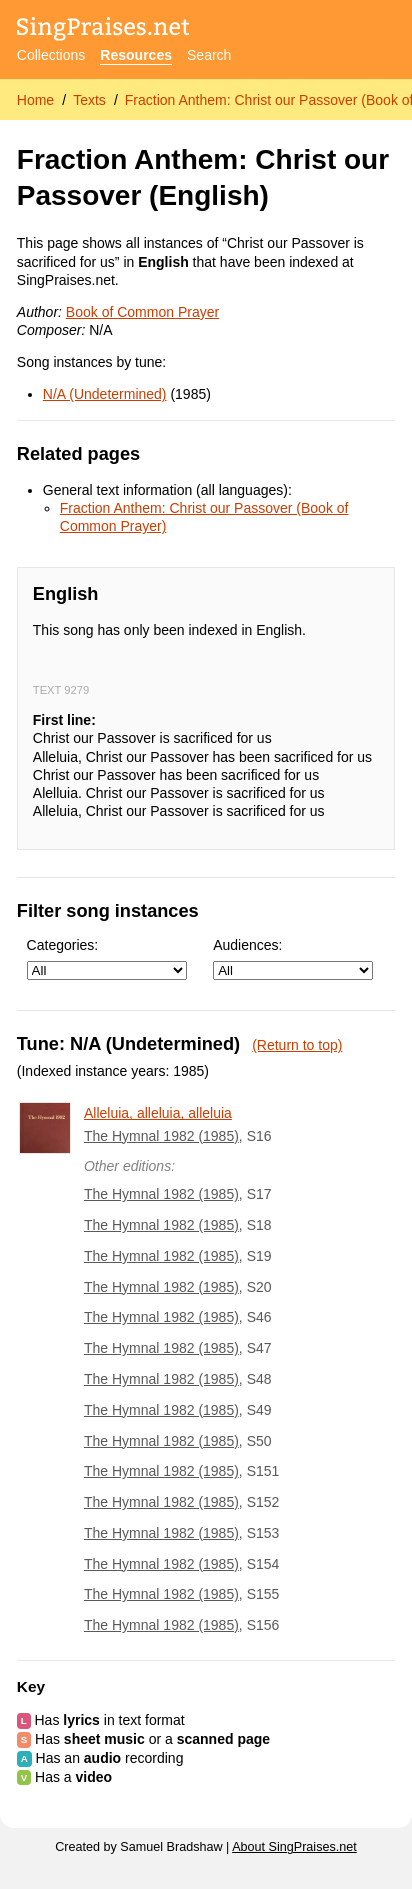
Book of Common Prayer (142, 312)
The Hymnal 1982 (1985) (161, 1136)
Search (209, 55)
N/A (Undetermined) (105, 394)
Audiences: (293, 958)
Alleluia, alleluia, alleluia (158, 1113)
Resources (136, 55)
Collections (51, 55)
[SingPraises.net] (103, 30)
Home (35, 100)
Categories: (107, 958)
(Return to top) (297, 1045)
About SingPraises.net (294, 1847)
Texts (89, 100)
